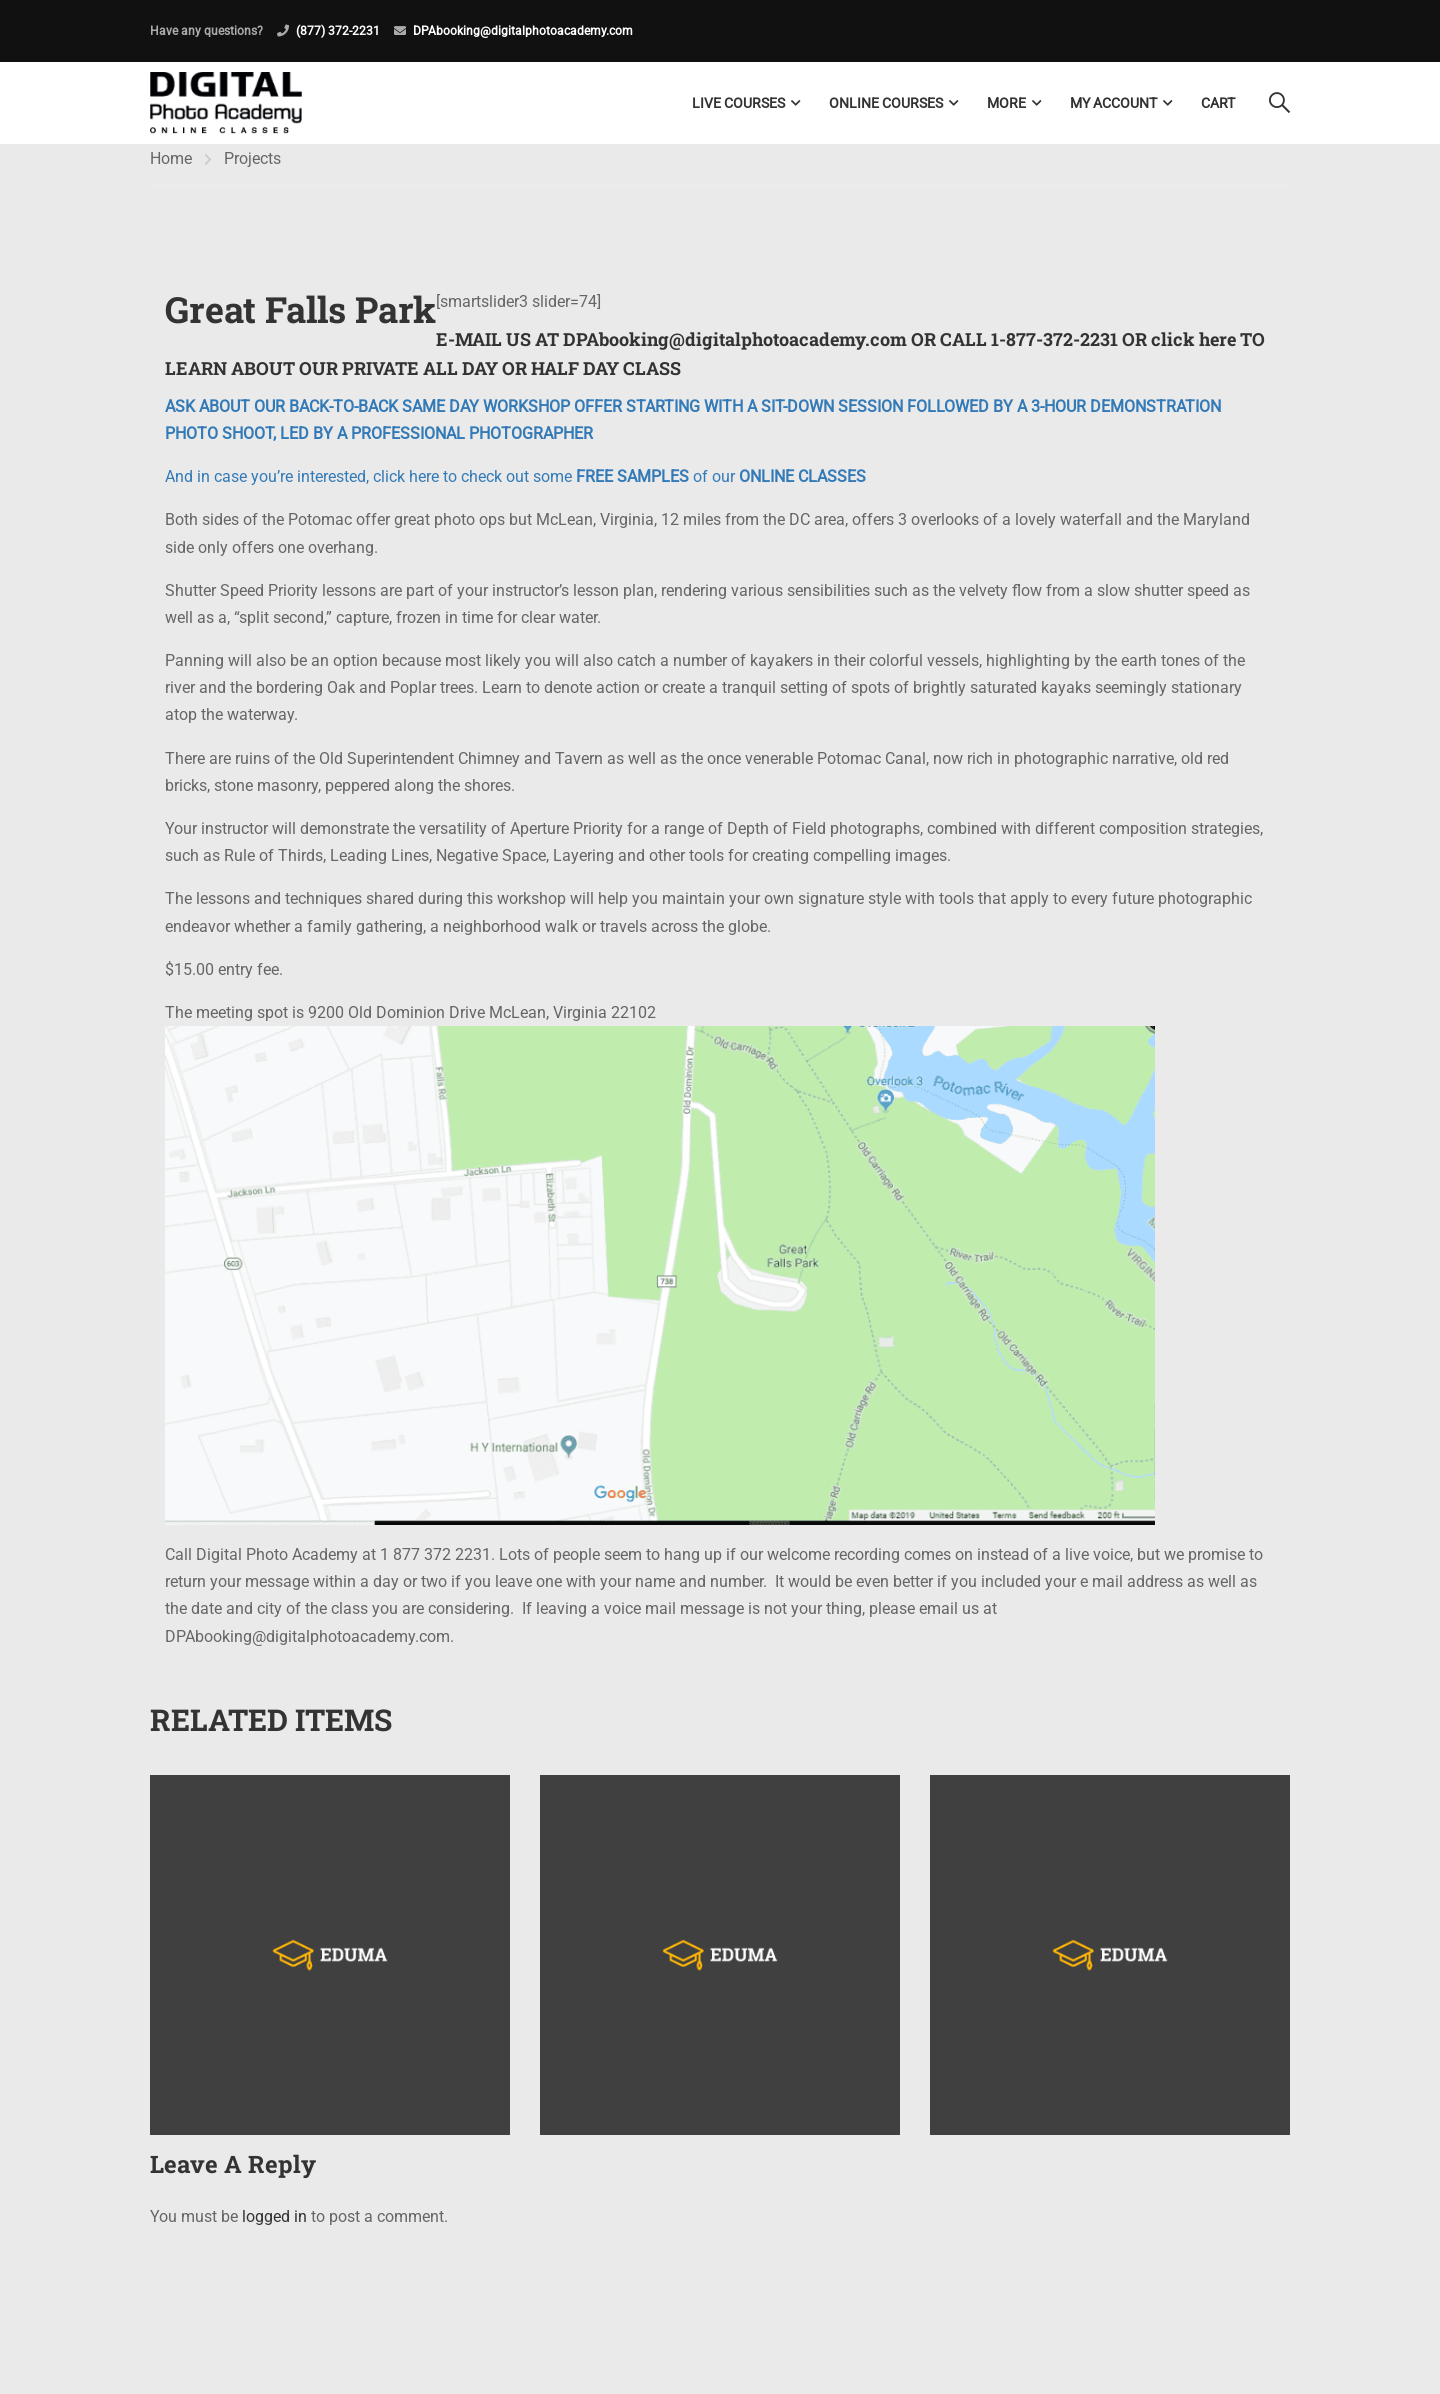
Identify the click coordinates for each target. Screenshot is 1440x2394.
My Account (1113, 103)
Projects (252, 170)
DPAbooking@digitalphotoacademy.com (523, 31)
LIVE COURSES (738, 103)
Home (171, 170)
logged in (274, 2229)
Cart (1218, 103)
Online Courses (886, 103)
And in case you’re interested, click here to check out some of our (515, 489)
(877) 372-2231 (338, 31)
